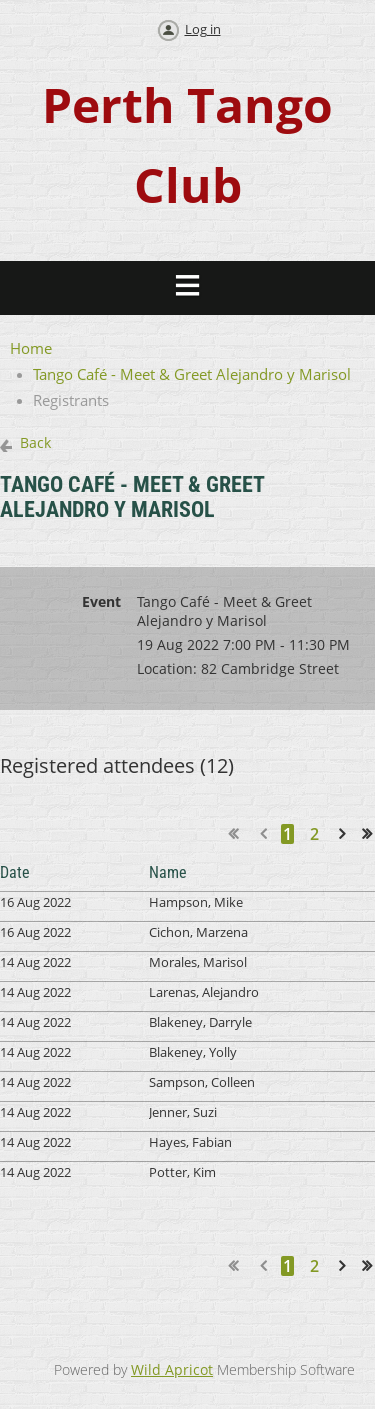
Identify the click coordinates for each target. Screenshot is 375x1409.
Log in (203, 29)
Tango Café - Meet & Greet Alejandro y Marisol (192, 374)
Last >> (373, 833)
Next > (346, 833)
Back (35, 442)
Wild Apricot (172, 1369)
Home (31, 348)
